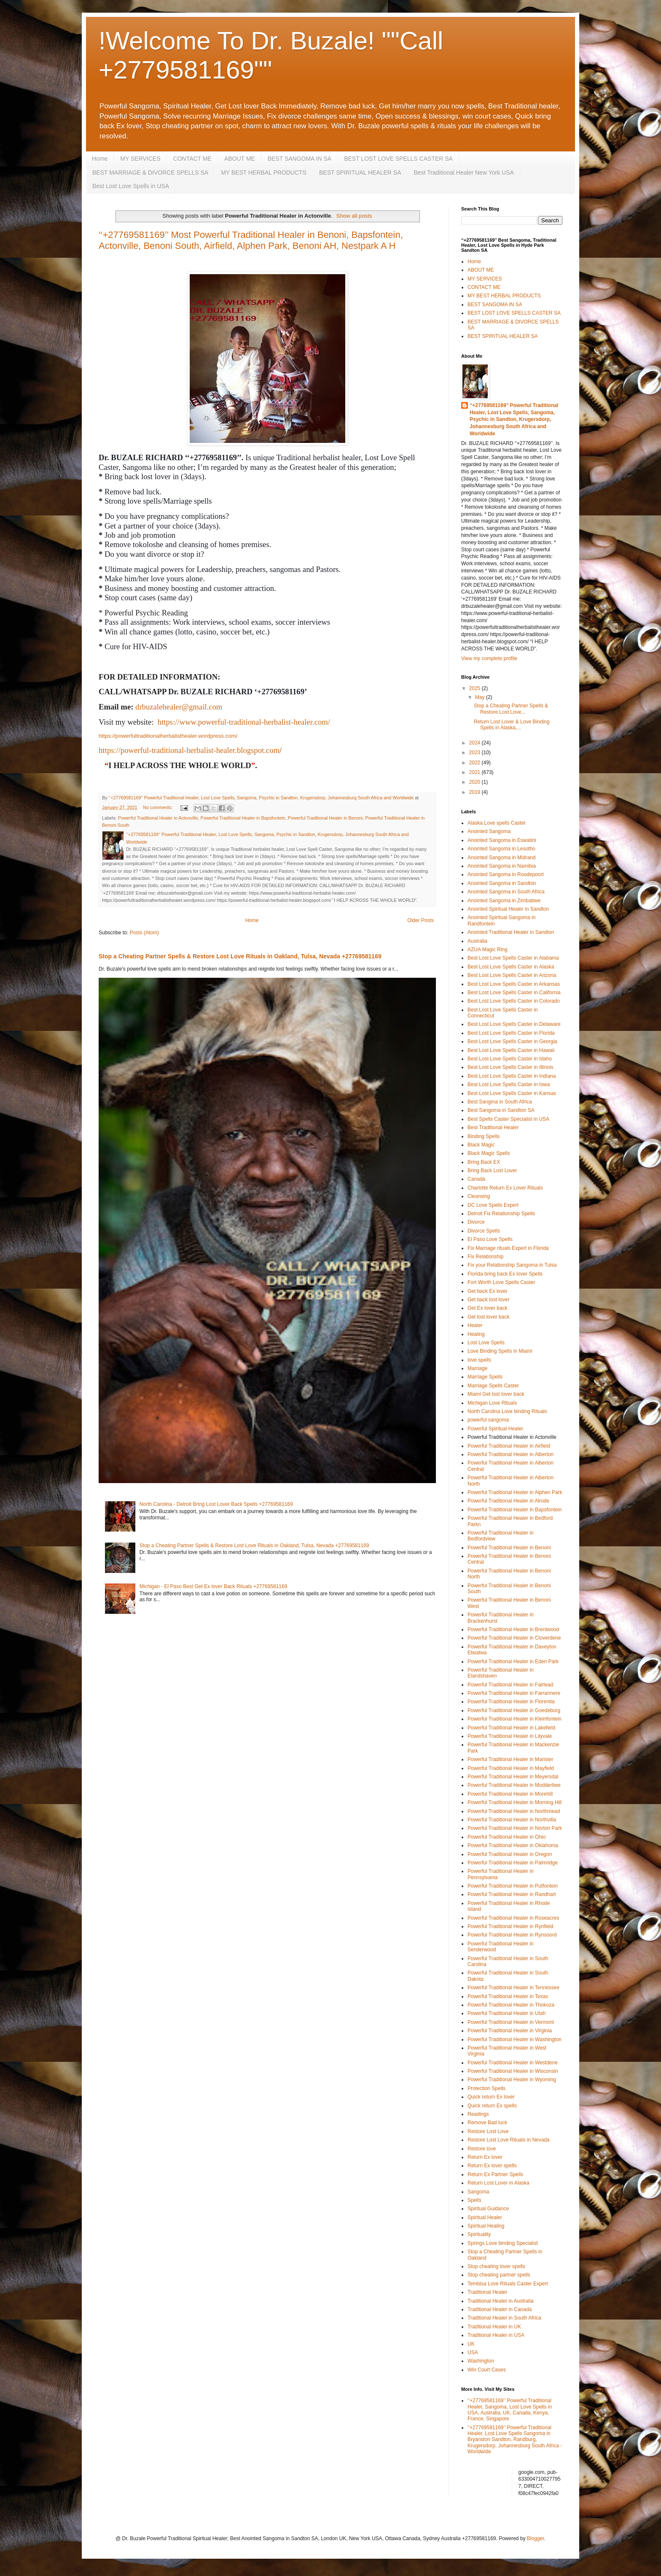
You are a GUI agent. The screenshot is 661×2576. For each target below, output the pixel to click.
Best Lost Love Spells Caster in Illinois (510, 1067)
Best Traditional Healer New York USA (463, 172)
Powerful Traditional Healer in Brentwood (513, 1629)
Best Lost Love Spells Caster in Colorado (514, 1001)
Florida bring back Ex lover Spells (505, 1274)
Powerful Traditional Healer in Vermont (511, 2022)
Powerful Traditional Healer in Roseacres (513, 1918)
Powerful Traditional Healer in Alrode (508, 1501)
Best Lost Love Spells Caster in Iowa (509, 1084)
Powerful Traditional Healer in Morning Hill (515, 1802)
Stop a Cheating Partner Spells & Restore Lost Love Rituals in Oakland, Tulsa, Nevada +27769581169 (240, 956)
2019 (475, 792)
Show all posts (354, 216)
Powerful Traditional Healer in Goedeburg (514, 1710)
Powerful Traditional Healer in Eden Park (513, 1661)
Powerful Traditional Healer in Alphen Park (515, 1492)
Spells (474, 2200)
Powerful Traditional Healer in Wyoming (512, 2079)
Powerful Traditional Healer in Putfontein (513, 1886)
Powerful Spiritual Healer (495, 1429)
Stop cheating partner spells (499, 2275)
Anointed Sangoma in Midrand (501, 857)
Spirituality (479, 2234)
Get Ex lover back (488, 1308)
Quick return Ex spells (492, 2106)
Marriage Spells (485, 1377)
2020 (475, 782)
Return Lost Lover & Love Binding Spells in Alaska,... (511, 725)
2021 (475, 772)
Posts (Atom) (144, 933)
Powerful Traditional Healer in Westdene (513, 2063)
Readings (478, 2114)
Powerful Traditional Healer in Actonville (158, 817)
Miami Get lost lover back (496, 1394)
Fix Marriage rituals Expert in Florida (508, 1248)
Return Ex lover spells (492, 2166)
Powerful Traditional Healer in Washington (515, 2039)
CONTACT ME (192, 158)
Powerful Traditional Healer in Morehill (510, 1794)
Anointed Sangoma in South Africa (506, 892)
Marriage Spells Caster (493, 1386)
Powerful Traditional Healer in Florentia (511, 1702)
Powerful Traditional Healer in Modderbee (514, 1785)
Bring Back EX (484, 1162)
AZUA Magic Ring (488, 949)
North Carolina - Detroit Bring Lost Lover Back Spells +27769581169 (216, 1504)
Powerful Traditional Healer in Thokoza (511, 2005)
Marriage (477, 1368)
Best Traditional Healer (493, 1127)
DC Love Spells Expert (493, 1205)
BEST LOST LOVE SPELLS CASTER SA (398, 158)
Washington (481, 2361)
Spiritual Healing (486, 2226)
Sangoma (478, 2192)
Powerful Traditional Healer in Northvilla (512, 1820)
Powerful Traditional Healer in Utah (506, 2013)
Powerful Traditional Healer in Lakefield (511, 1728)
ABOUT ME (239, 158)
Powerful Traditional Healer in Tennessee (513, 1988)
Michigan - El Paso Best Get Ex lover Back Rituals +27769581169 (214, 1586)
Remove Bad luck (487, 2123)
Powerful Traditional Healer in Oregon (510, 1854)
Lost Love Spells (486, 1343)
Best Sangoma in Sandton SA (501, 1110)
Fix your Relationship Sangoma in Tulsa (512, 1265)
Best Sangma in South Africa (500, 1102)
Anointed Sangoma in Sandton (502, 883)
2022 (475, 763)
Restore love (482, 2149)
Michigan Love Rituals (492, 1403)
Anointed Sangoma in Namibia (502, 866)
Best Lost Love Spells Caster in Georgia (512, 1041)
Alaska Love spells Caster (497, 823)
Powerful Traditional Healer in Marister (510, 1759)
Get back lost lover (488, 1300)
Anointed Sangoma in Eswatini (502, 840)
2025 (475, 688)
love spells (479, 1360)
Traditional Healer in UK (494, 2327)
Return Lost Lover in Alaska (498, 2183)
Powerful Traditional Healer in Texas (508, 1996)
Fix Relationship (485, 1257)
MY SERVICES (140, 158)
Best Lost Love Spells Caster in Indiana (512, 1076)
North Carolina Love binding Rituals (507, 1411)
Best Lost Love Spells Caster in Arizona (512, 975)
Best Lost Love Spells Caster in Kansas (512, 1093)
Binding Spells (484, 1136)
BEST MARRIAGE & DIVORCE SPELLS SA (150, 172)
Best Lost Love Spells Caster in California (514, 992)
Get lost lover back (488, 1317)
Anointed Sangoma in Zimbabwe (504, 901)
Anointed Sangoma (489, 831)
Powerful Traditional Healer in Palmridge (513, 1863)
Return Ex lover (485, 2157)
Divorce (476, 1222)
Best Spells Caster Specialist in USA (508, 1119)
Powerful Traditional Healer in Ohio (506, 1837)
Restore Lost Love (488, 2131)
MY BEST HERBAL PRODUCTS (263, 172)
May (480, 697)
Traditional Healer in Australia (500, 2301)
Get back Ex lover (488, 1291)
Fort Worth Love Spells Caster (501, 1282)
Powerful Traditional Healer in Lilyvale (510, 1736)
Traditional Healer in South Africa (504, 2318)
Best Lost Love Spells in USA (130, 186)
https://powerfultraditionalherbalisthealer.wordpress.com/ (168, 736)
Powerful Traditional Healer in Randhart (512, 1894)
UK (471, 2344)
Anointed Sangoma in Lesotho (501, 849)
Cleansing (479, 1196)
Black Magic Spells (489, 1153)
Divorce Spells (484, 1231)
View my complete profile (489, 658)
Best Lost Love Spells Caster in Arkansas (514, 984)
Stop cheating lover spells (496, 2266)
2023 (475, 752)
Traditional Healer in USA (496, 2335)
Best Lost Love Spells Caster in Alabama (513, 958)
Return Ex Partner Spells (495, 2174)
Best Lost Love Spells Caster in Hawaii (511, 1050)
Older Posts (420, 920)
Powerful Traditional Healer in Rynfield (510, 1926)
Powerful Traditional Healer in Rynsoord (512, 1935)
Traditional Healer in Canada (500, 2309)
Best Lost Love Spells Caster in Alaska (511, 967)
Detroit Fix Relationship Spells (501, 1214)
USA (473, 2352)
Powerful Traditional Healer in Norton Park (515, 1828)
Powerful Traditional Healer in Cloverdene (514, 1638)
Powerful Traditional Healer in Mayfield (511, 1768)
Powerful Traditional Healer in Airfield (509, 1446)
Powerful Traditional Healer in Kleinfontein (515, 1719)
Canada (476, 1179)
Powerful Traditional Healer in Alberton (511, 1454)
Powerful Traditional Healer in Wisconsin (513, 2071)
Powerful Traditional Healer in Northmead (514, 1811)
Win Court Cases (487, 2370)
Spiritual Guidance (488, 2209)
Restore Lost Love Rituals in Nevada (509, 2140)
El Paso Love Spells (490, 1239)
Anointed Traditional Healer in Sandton (511, 932)
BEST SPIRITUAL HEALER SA (360, 172)
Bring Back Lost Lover (492, 1170)
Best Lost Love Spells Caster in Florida (511, 1033)
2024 (475, 743)
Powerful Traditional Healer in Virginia (510, 2031)
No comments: (158, 807)
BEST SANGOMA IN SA (299, 158)
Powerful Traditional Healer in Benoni (325, 817)
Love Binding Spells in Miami (500, 1351)
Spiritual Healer (485, 2217)
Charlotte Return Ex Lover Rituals (505, 1188)
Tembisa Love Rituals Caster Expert (508, 2284)
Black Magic (481, 1145)
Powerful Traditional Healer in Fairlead (510, 1685)
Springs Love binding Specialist (503, 2243)
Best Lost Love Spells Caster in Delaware (514, 1024)
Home (99, 158)
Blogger (535, 2538)
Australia (477, 941)
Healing (476, 1334)
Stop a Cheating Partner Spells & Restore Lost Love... (511, 709)
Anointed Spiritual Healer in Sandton (508, 909)
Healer (475, 1325)
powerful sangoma (488, 1420)
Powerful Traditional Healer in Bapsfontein (242, 817)
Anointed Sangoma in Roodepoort (506, 874)
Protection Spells (486, 2088)
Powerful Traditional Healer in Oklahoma (513, 1845)
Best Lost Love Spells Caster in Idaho (510, 1059)
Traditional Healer (487, 2292)
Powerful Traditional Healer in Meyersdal (513, 1777)
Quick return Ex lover (491, 2097)
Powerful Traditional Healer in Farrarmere (514, 1693)
